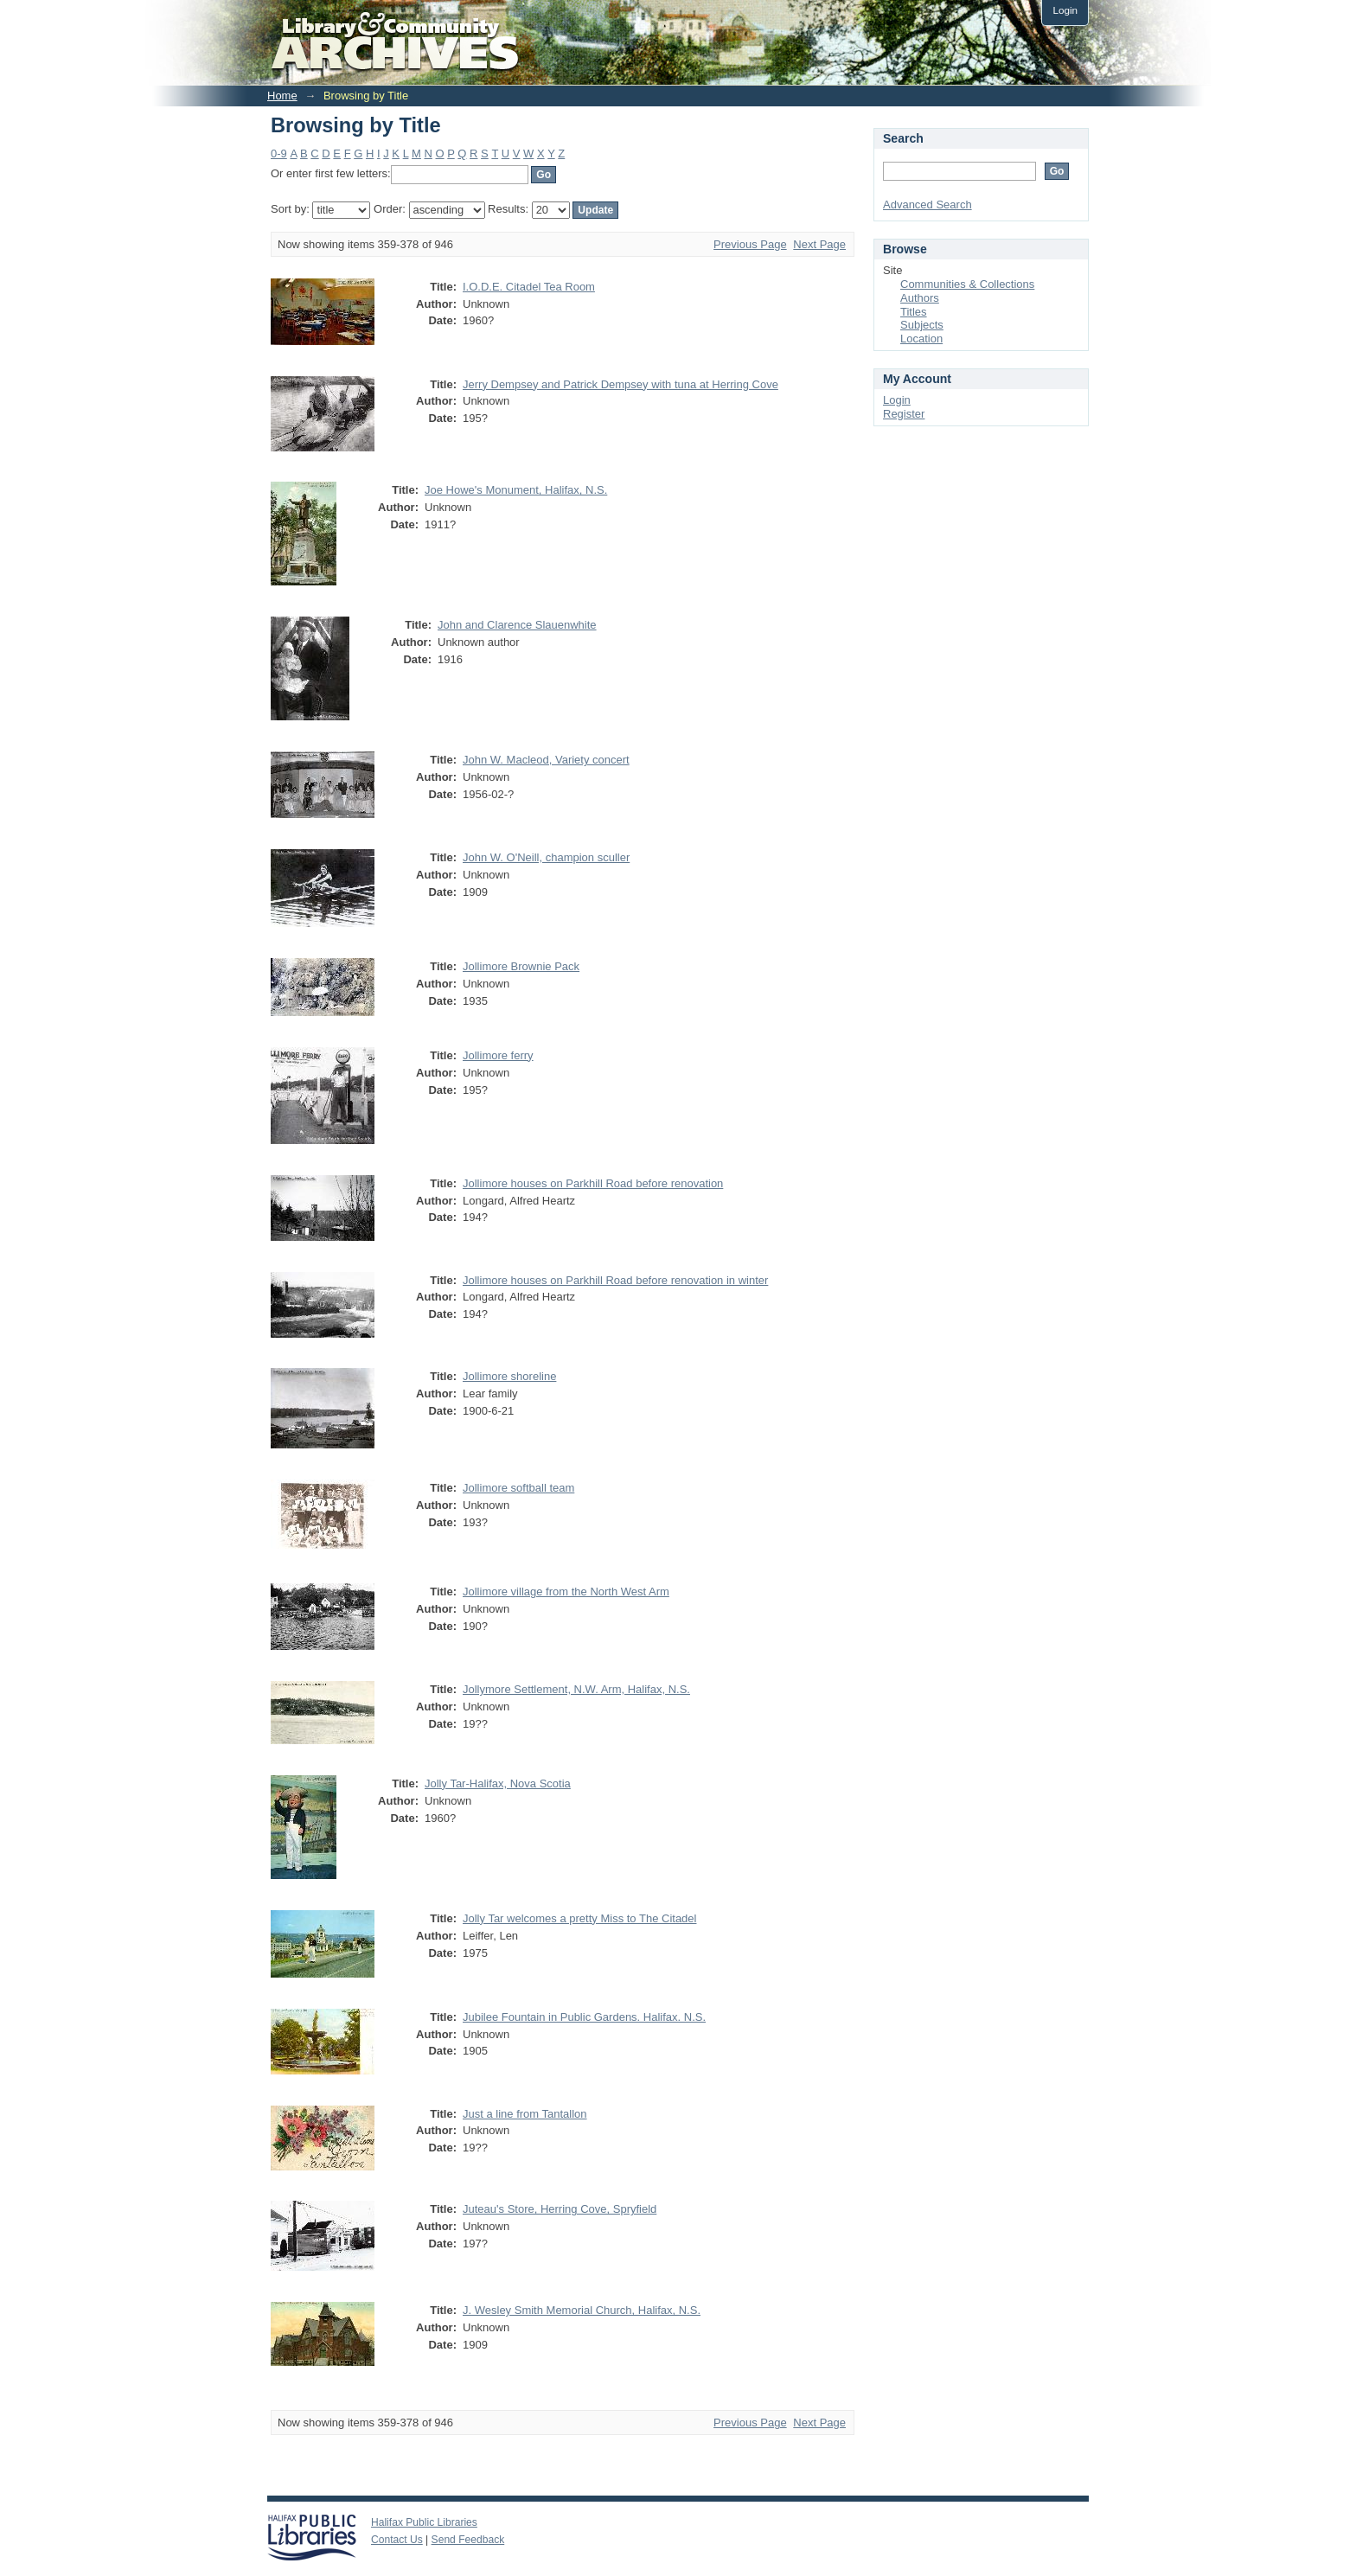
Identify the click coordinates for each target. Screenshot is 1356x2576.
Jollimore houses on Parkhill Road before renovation (593, 1183)
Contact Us (397, 2540)
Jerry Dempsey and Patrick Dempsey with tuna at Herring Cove (620, 384)
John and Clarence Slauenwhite (517, 624)
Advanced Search (927, 204)
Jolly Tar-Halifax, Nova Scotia (498, 1783)
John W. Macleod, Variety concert (546, 759)
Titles (913, 311)
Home (282, 95)
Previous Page (750, 244)
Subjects (921, 324)
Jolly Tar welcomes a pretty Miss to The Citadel (579, 1918)
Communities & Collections (967, 284)
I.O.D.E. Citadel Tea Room (529, 286)
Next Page (819, 244)
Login (1065, 10)
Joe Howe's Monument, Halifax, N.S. (516, 489)
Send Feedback (468, 2540)
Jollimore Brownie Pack (521, 966)
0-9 (279, 153)
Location (921, 338)
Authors (919, 297)
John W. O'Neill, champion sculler (546, 857)
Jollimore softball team (518, 1487)
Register (903, 413)
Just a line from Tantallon (525, 2113)
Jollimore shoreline (509, 1376)
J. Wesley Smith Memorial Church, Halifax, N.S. (581, 2310)
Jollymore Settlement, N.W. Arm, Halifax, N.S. (576, 1689)
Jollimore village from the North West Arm (566, 1591)
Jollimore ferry (498, 1055)
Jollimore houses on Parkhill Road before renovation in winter (615, 1280)
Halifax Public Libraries (424, 2522)
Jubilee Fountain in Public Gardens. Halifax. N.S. (584, 2016)
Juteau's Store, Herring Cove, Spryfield (559, 2208)
